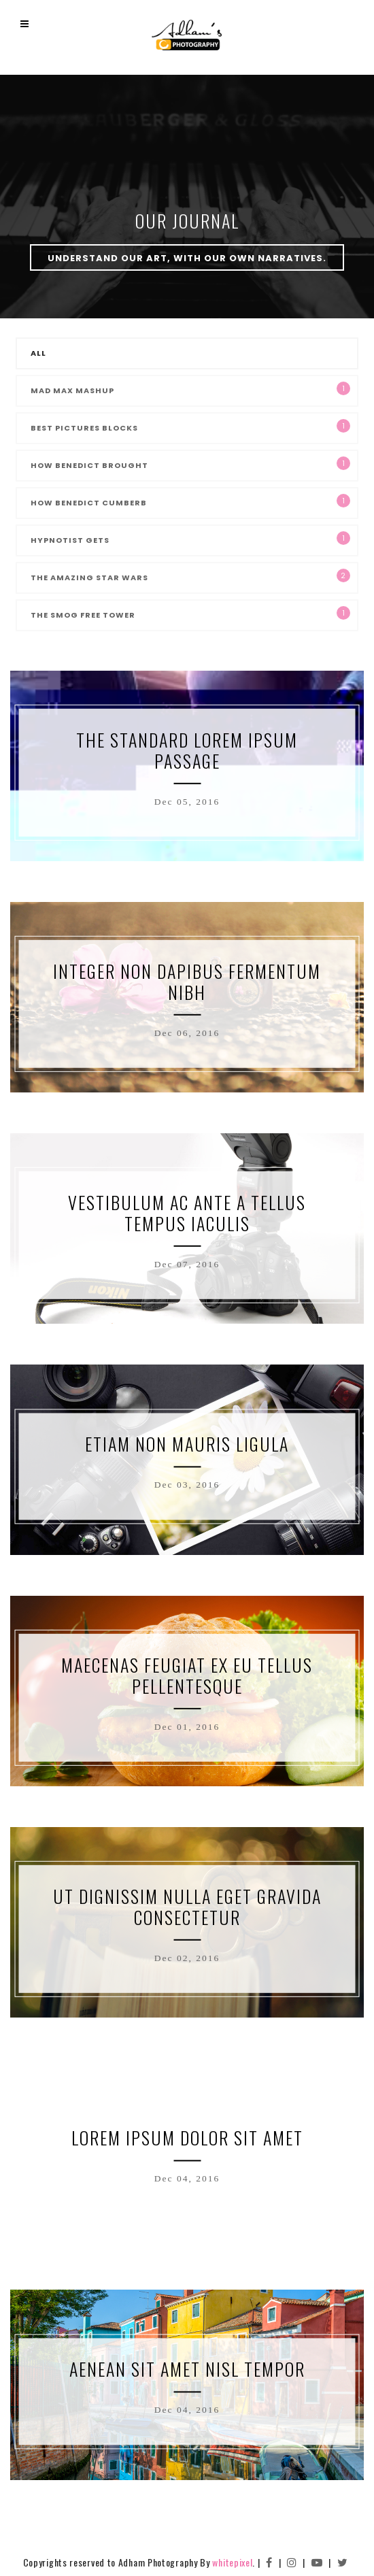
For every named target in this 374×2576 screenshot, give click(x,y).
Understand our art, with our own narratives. (187, 258)
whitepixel (232, 2562)
